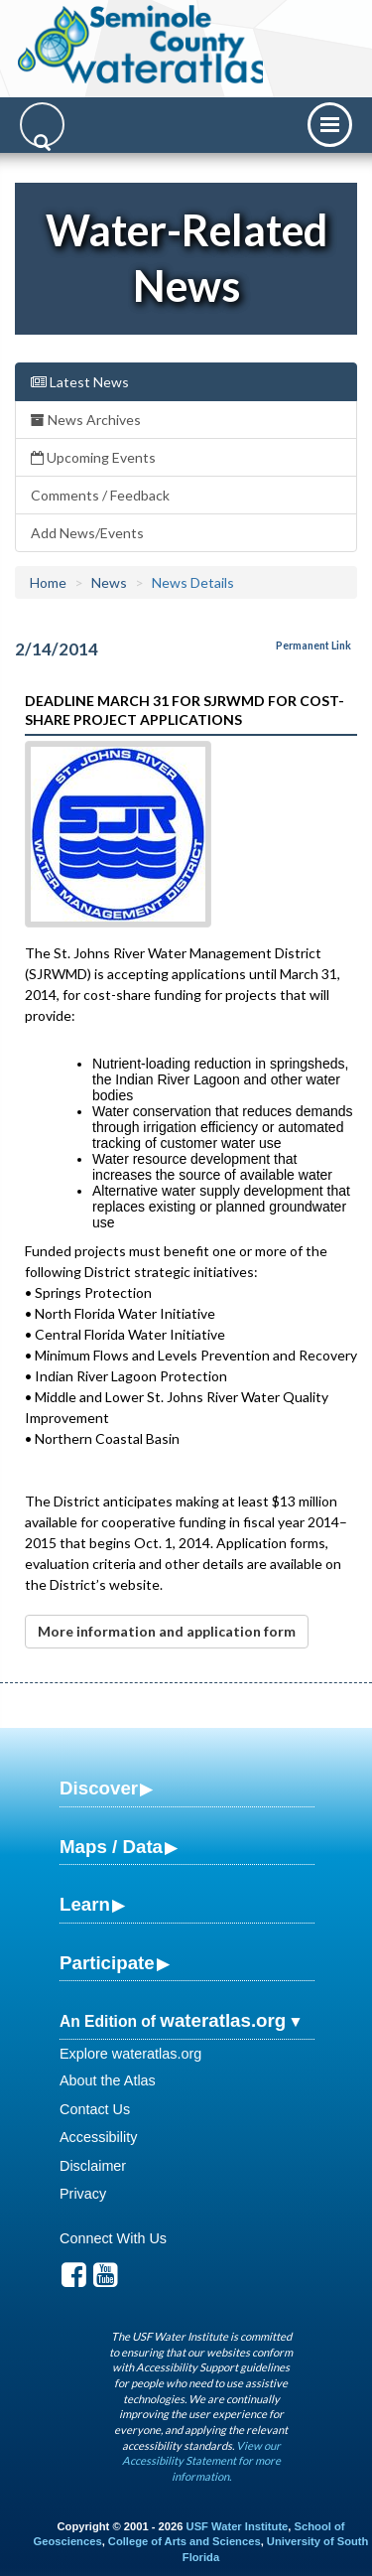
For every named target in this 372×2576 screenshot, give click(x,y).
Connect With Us (113, 2238)
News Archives (86, 419)
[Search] (42, 124)
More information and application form (167, 1631)
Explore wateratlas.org (130, 2054)
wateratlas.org (223, 2020)
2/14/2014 (56, 649)
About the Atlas (108, 2080)
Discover (99, 1788)
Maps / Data (111, 1846)
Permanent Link (313, 645)
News (109, 582)
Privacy (83, 2194)
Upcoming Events (93, 457)
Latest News (80, 381)
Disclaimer (93, 2166)
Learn (85, 1904)
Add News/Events (87, 532)
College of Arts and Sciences (184, 2541)
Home (48, 582)
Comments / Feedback (100, 495)
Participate (107, 1962)
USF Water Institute (237, 2526)
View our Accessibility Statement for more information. (201, 2461)
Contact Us (95, 2109)
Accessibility (98, 2137)
